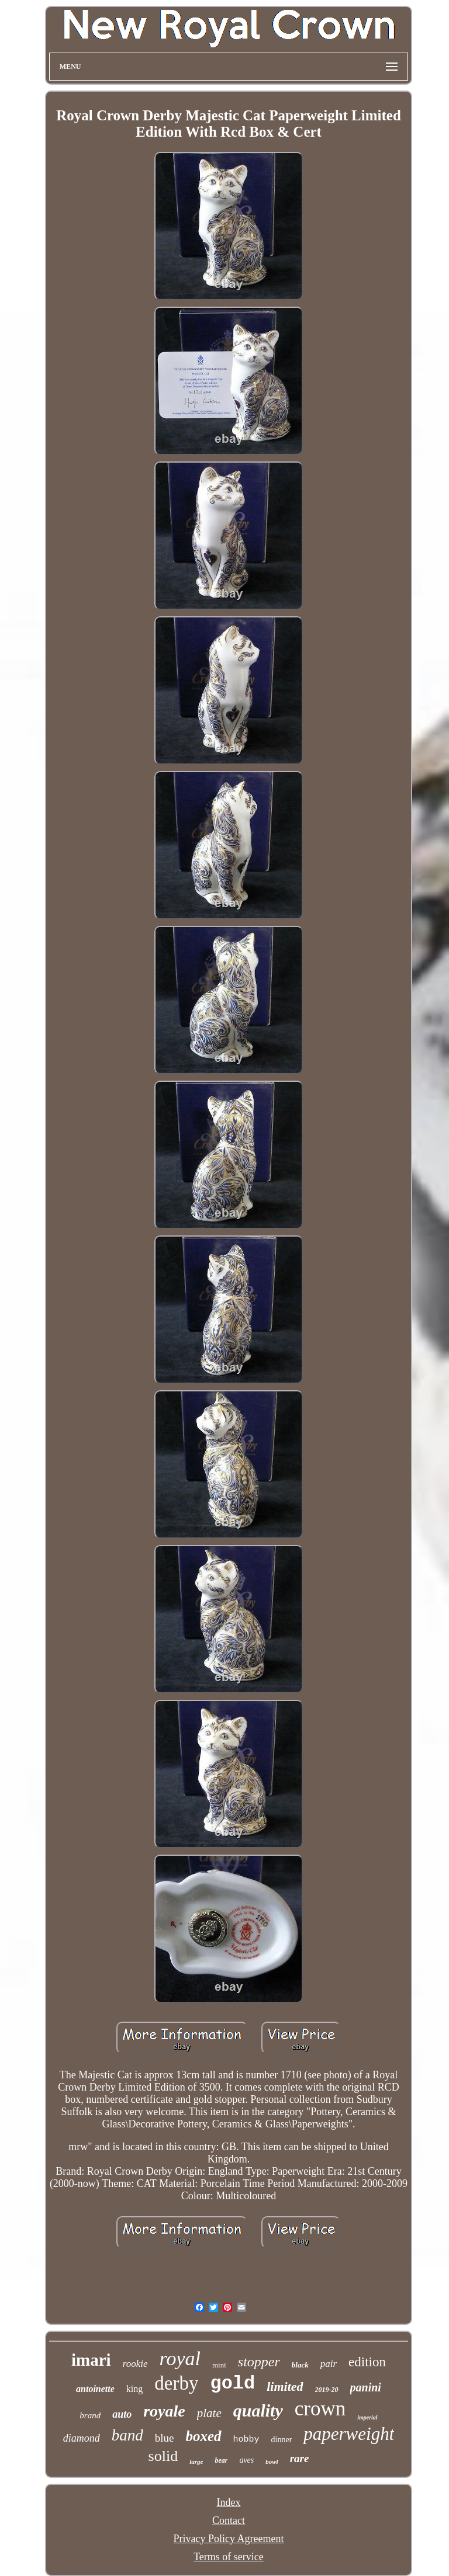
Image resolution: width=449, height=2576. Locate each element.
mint (219, 2364)
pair (328, 2363)
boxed (203, 2436)
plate (209, 2413)
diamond (81, 2438)
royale (164, 2411)
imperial (367, 2417)
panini (365, 2387)
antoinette (95, 2389)
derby (176, 2383)
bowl (271, 2461)
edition (367, 2362)
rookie (135, 2363)
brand (90, 2415)
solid (163, 2455)
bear (221, 2460)
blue (164, 2438)
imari (91, 2360)
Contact (228, 2520)
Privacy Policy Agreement (229, 2538)
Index (228, 2502)
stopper (259, 2361)
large (196, 2461)
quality (258, 2410)
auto (122, 2414)
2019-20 (327, 2390)
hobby (246, 2440)
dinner (281, 2439)
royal (180, 2358)
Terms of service (229, 2557)
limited (285, 2386)
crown (320, 2408)
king (134, 2389)
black (300, 2364)
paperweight (348, 2434)
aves (246, 2460)
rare (299, 2458)
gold (232, 2383)
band (127, 2435)
